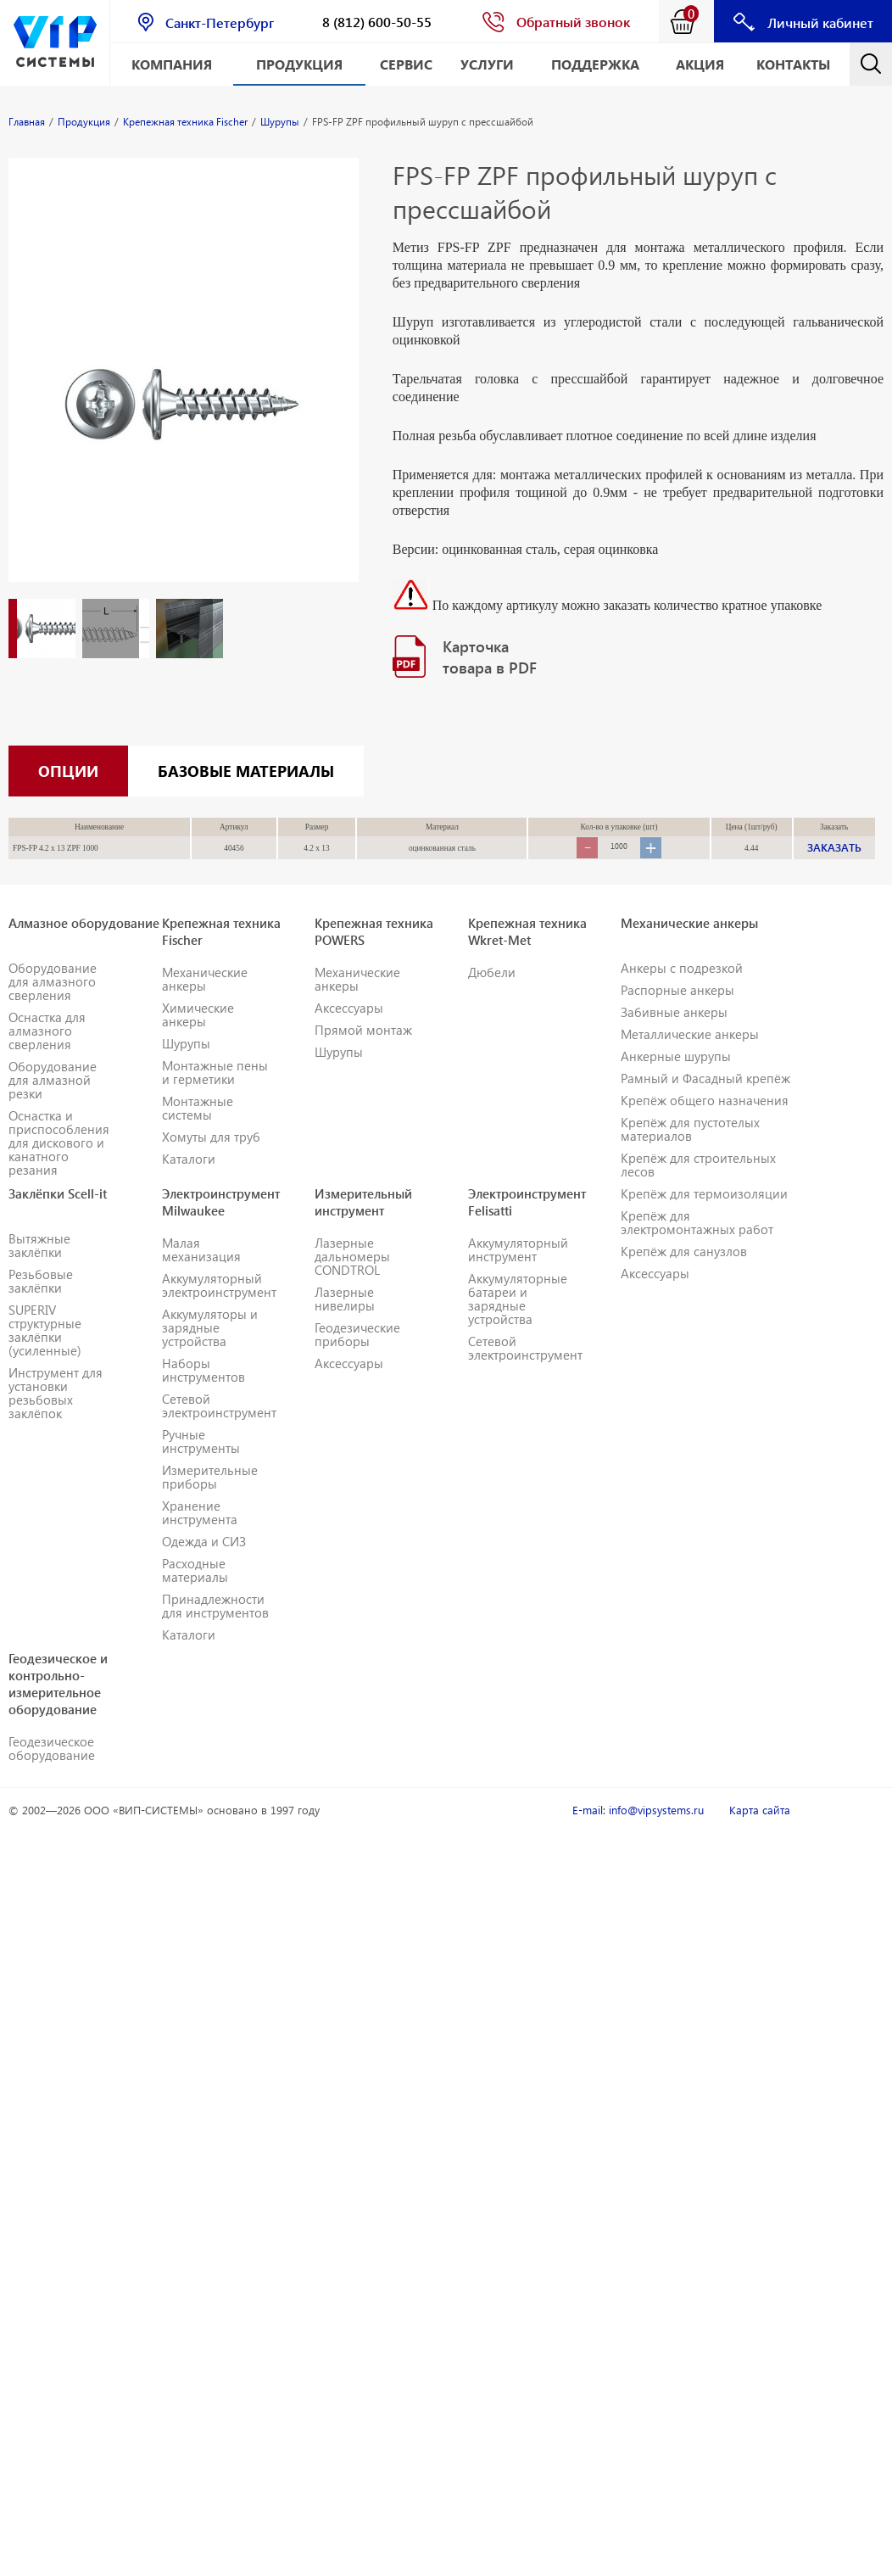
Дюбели (492, 994)
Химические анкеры (198, 1037)
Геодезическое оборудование (51, 1771)
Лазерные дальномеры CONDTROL (352, 1279)
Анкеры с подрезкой (682, 990)
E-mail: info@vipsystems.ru (638, 1832)
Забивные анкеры (674, 1034)
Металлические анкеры (690, 1056)
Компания (171, 64)
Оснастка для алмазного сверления (47, 1053)
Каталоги (188, 1181)
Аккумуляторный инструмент (518, 1272)
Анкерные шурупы (676, 1078)
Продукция (299, 64)
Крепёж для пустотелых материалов (690, 1152)
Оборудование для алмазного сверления (52, 1004)
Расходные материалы (195, 1593)
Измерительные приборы (210, 1499)
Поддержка (595, 64)
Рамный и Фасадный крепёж (705, 1100)
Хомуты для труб (211, 1159)
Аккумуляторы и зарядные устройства (210, 1350)
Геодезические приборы (357, 1357)
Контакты (793, 64)
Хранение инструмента (199, 1535)
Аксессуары (349, 1030)
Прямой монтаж (363, 1052)
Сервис (406, 64)
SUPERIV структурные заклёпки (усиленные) (44, 1353)
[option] (183, 387)
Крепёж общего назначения (705, 1123)
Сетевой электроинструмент (219, 1428)
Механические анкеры (205, 1001)
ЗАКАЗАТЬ (834, 870)
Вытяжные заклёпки (39, 1268)
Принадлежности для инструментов (215, 1628)
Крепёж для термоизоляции (704, 1216)
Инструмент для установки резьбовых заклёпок (55, 1415)
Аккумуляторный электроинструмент (219, 1308)
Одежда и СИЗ (204, 1564)
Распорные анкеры (677, 1012)
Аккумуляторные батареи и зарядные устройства (517, 1321)
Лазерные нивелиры (345, 1321)
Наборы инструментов (203, 1392)
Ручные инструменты (201, 1464)
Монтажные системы (197, 1130)
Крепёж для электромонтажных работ (697, 1245)
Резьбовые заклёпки (40, 1303)
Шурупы (186, 1066)
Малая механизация (201, 1272)
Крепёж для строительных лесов (698, 1187)
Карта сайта (759, 1832)
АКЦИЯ (700, 64)
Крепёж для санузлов (684, 1274)
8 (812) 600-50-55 (377, 22)
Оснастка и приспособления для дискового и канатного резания (58, 1165)
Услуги (487, 64)
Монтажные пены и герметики (215, 1095)
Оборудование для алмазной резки (52, 1103)
